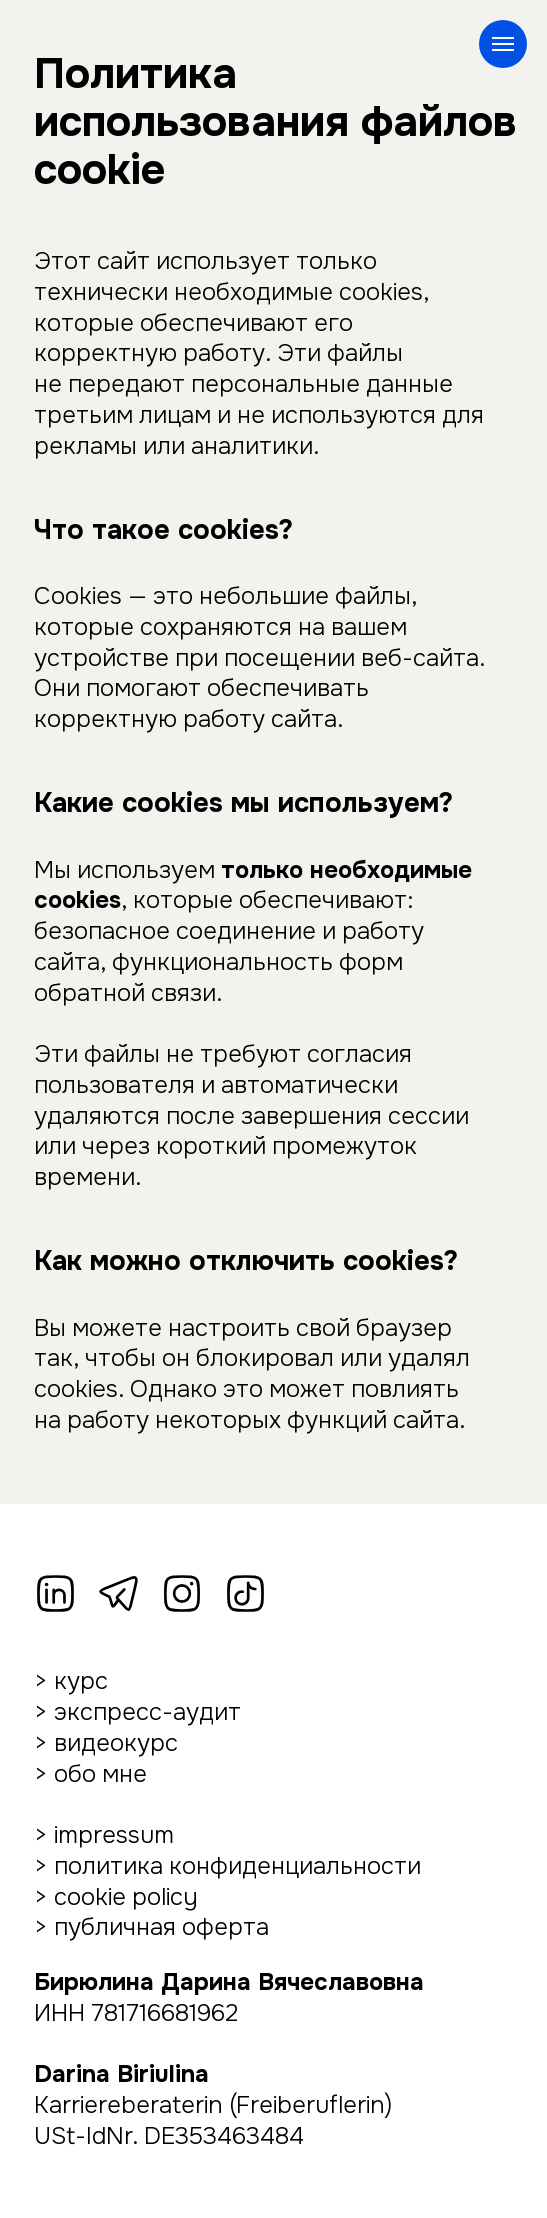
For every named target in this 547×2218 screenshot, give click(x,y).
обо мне (100, 1774)
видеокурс (116, 1743)
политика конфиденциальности (237, 1866)
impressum (114, 1835)
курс (81, 1681)
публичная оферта (161, 1927)
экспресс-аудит (147, 1712)
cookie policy (126, 1897)
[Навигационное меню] (503, 44)
